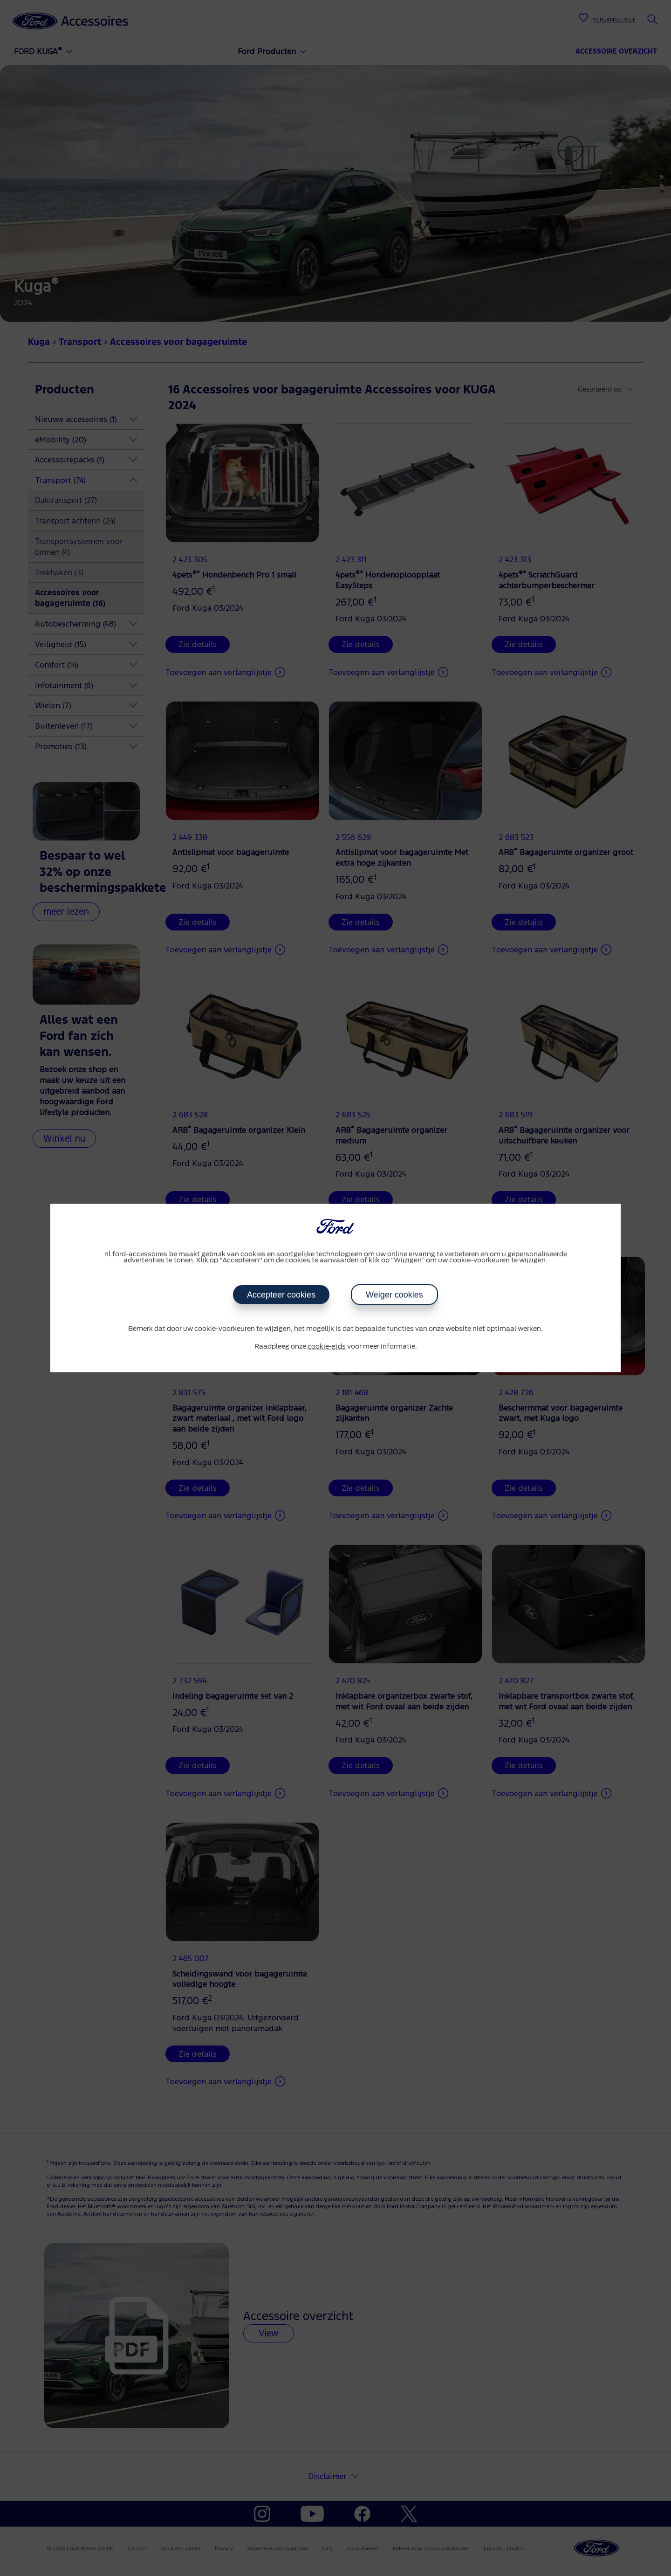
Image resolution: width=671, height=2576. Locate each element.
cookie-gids (327, 1346)
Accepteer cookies (281, 1295)
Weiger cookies (394, 1295)
